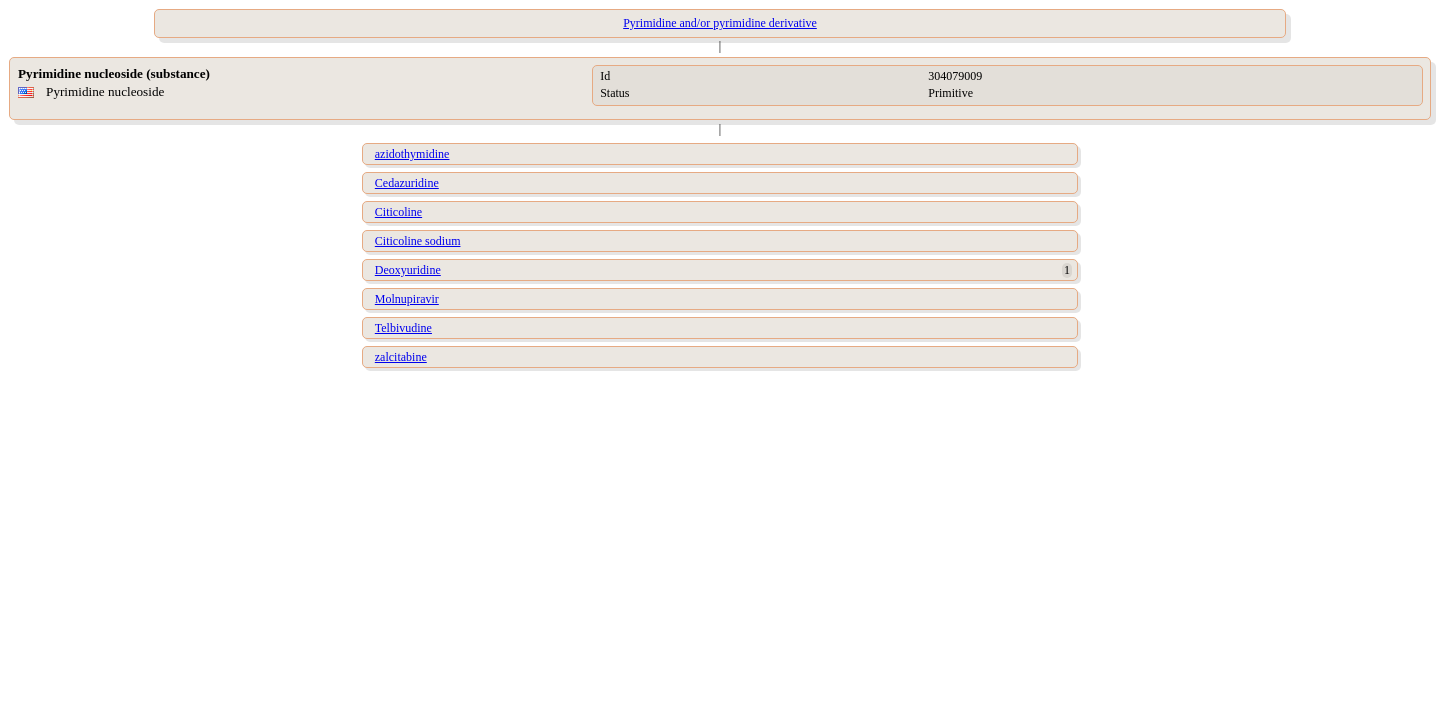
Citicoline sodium (418, 241)
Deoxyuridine (408, 270)
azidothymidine (412, 154)
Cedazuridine (407, 183)
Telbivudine (403, 328)
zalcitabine (401, 357)
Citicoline (398, 212)
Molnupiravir (407, 299)
